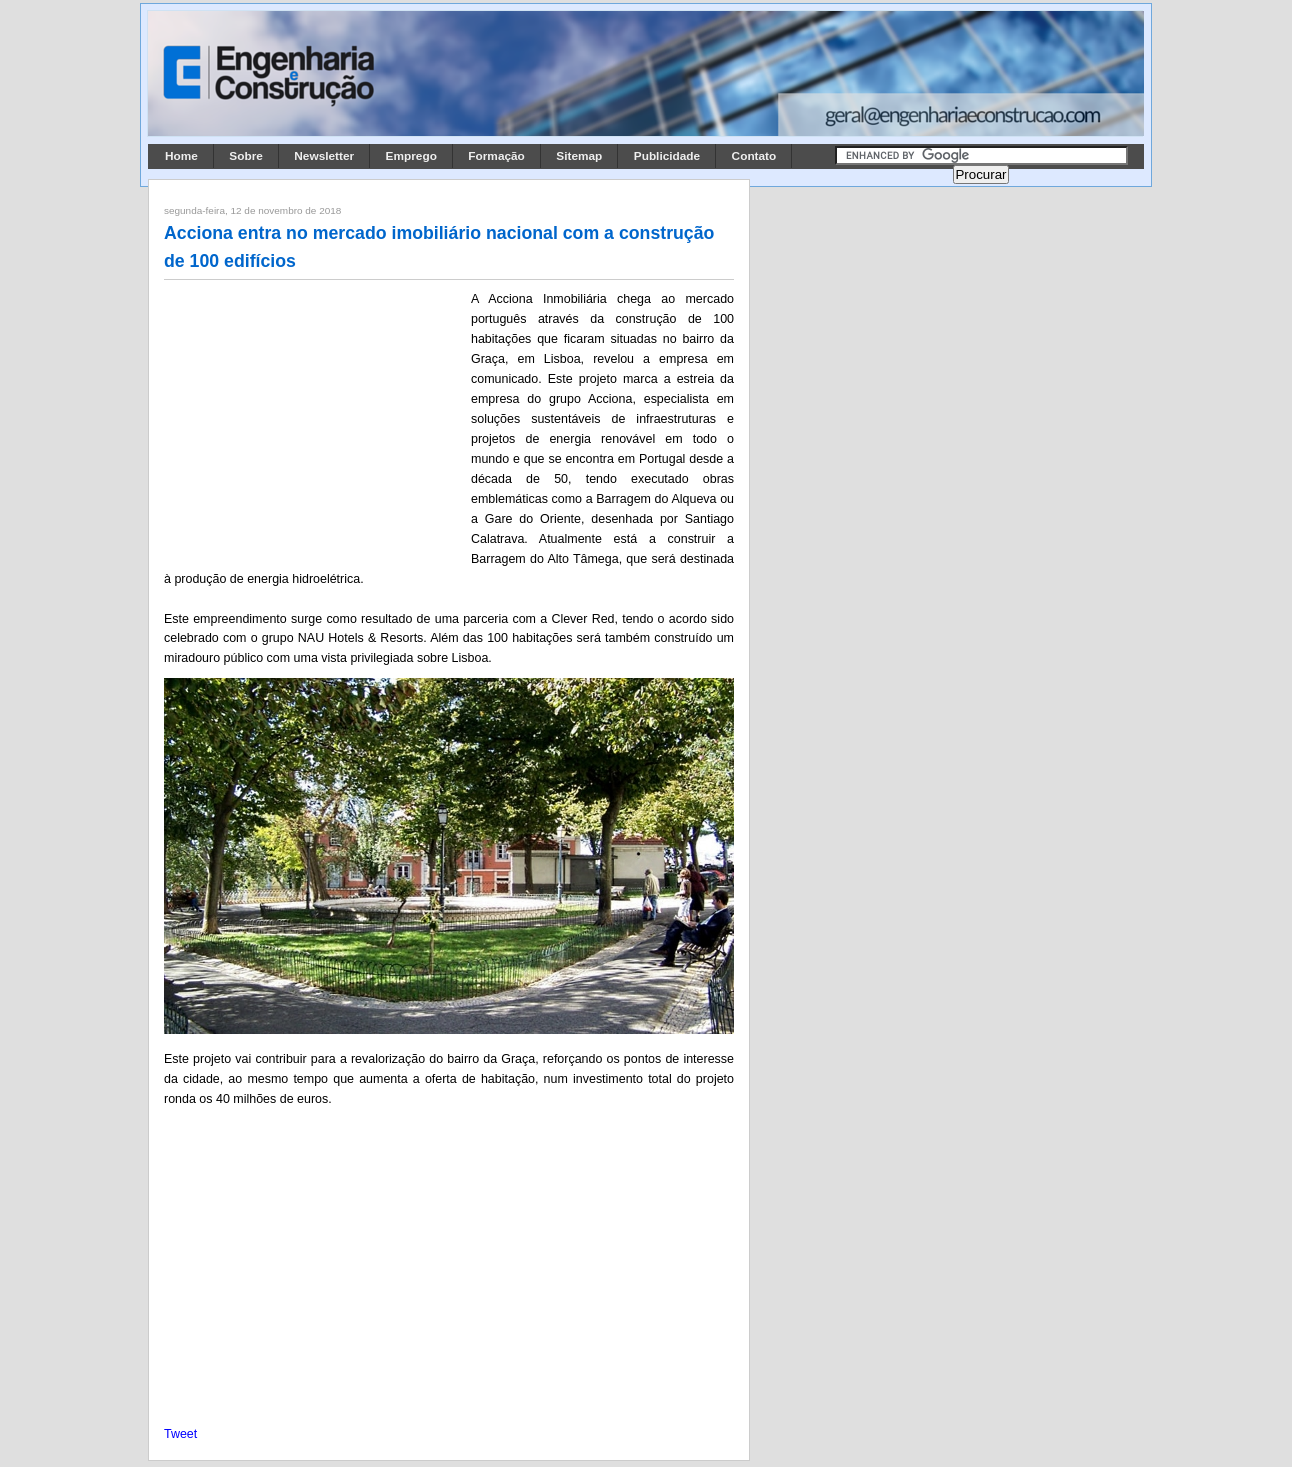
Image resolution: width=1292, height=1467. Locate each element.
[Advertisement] (314, 421)
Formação (496, 156)
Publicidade (667, 156)
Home (181, 156)
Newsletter (324, 156)
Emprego (411, 156)
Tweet (180, 1434)
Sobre (246, 156)
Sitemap (579, 156)
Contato (754, 156)
